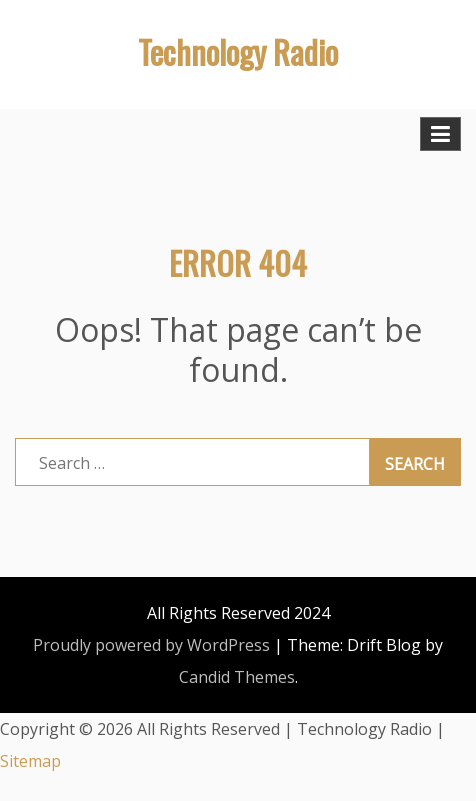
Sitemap (30, 761)
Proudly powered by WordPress (151, 645)
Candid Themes (237, 677)
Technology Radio (238, 51)
